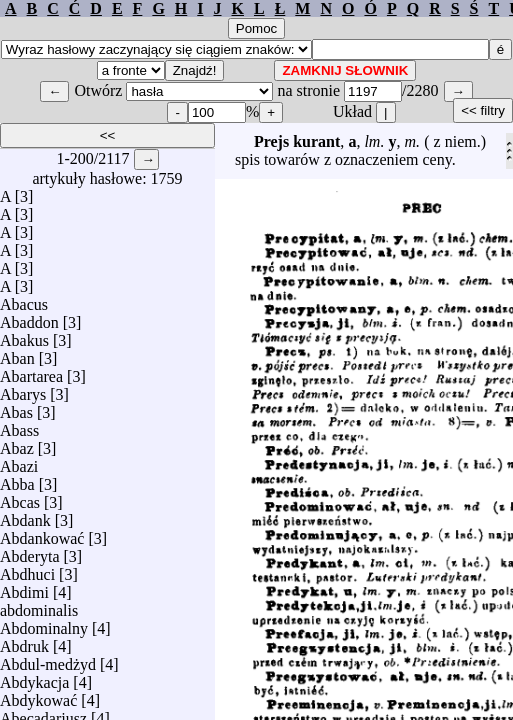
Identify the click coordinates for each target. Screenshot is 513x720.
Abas (16, 407)
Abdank (25, 515)
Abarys (23, 389)
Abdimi (24, 587)
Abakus (24, 335)
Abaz (17, 443)
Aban (17, 353)
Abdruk (24, 641)
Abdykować (38, 695)
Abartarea (31, 371)
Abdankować (42, 533)
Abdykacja (34, 677)
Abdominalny (44, 623)
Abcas (20, 497)
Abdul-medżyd (48, 659)
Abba (17, 479)
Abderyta (30, 551)
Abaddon (29, 317)
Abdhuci (27, 569)
